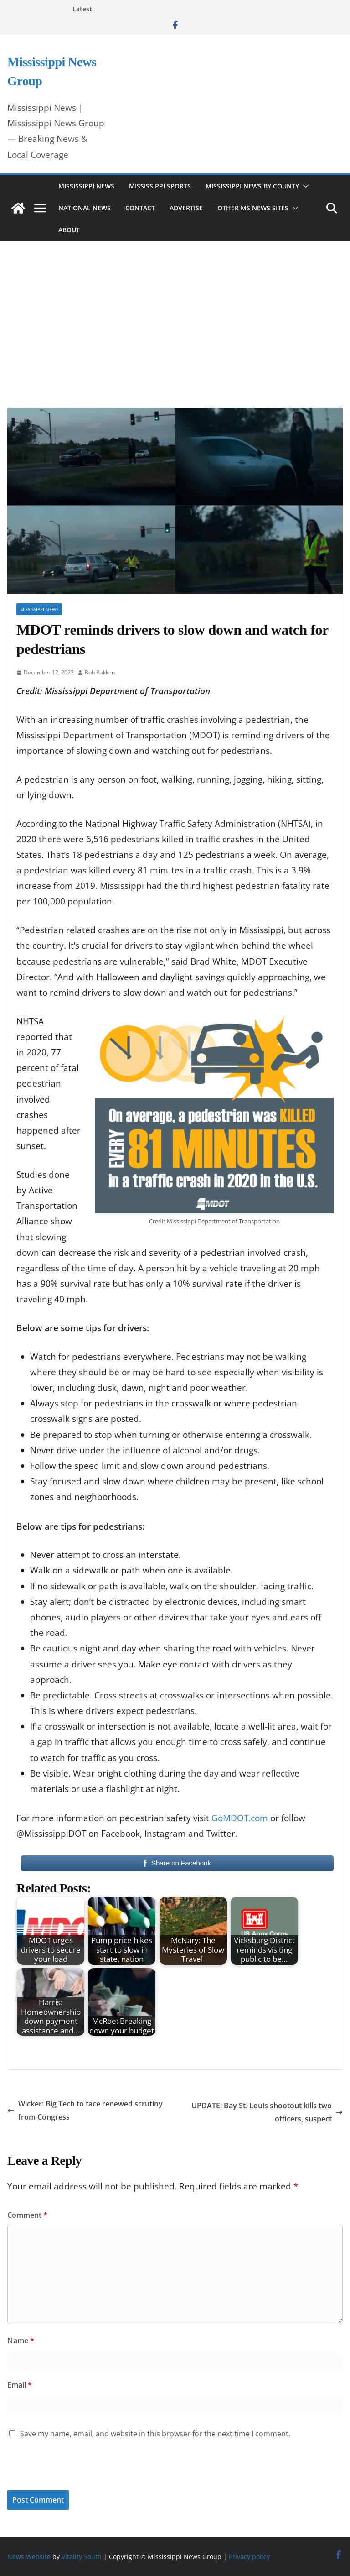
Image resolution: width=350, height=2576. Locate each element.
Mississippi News (86, 186)
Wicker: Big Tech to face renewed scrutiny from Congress (85, 2110)
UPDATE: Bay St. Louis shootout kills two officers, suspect (267, 2112)
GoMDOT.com (239, 1818)
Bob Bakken (100, 672)
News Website (29, 2556)
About (69, 229)
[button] (304, 186)
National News (84, 208)
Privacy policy (249, 2556)
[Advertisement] (175, 312)
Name (20, 2341)
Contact (140, 208)
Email (19, 2385)
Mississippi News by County (252, 186)
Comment (27, 2215)
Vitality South (82, 2556)
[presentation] (69, 2471)
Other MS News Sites (252, 208)
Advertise (186, 208)
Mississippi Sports (160, 186)
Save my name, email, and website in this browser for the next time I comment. (155, 2434)
